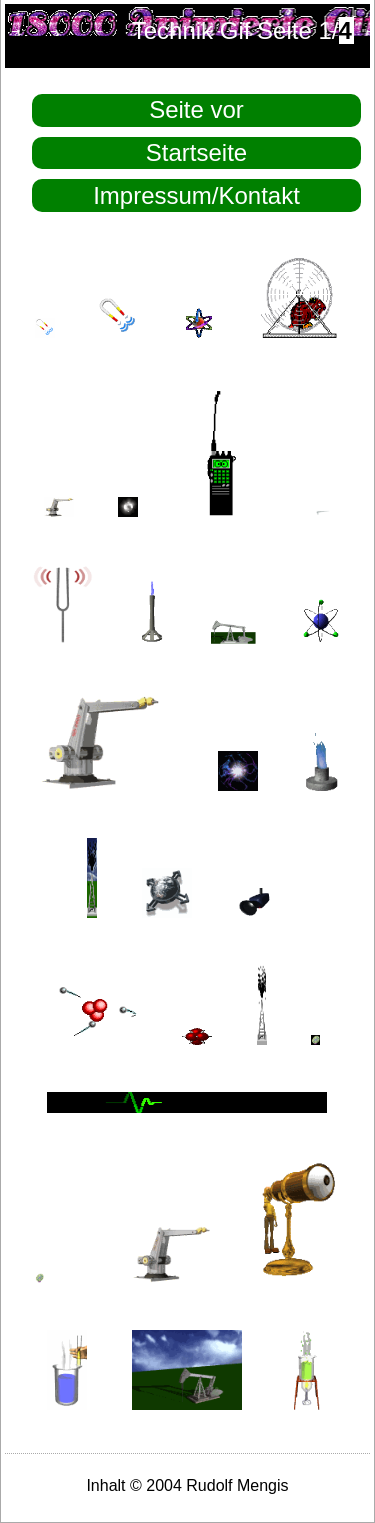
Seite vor (196, 109)
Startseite (196, 152)
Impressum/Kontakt (196, 195)
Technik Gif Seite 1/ (243, 30)
